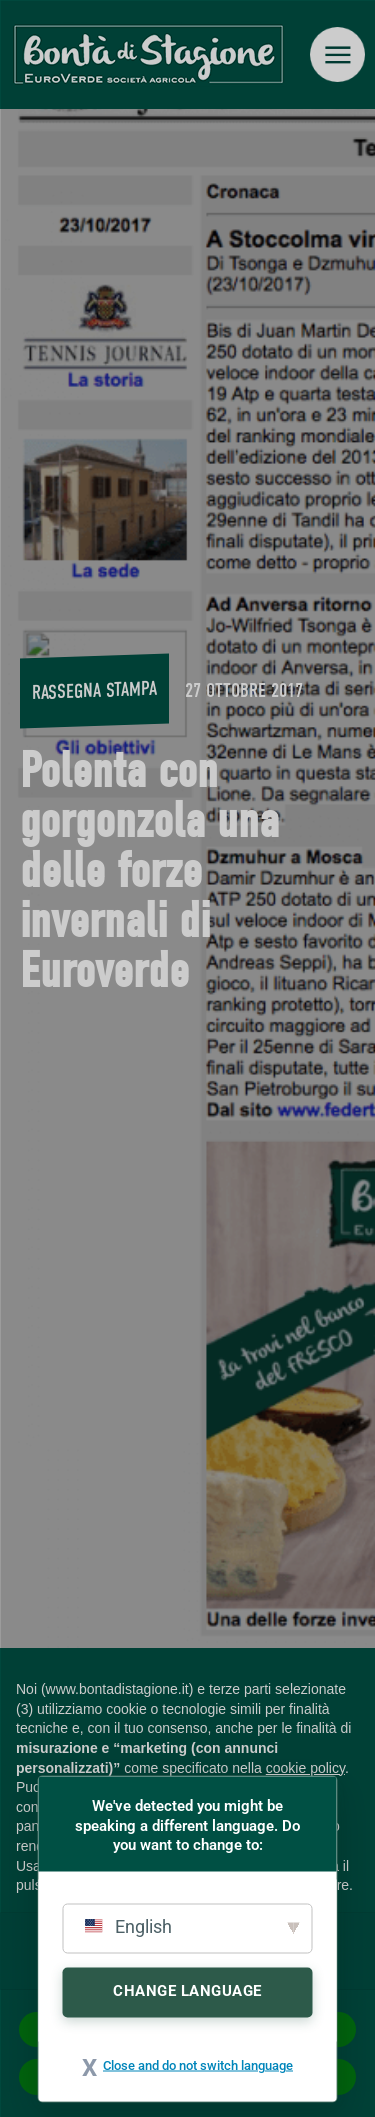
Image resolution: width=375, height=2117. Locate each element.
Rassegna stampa (94, 689)
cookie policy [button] (305, 1768)
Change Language (187, 1990)
